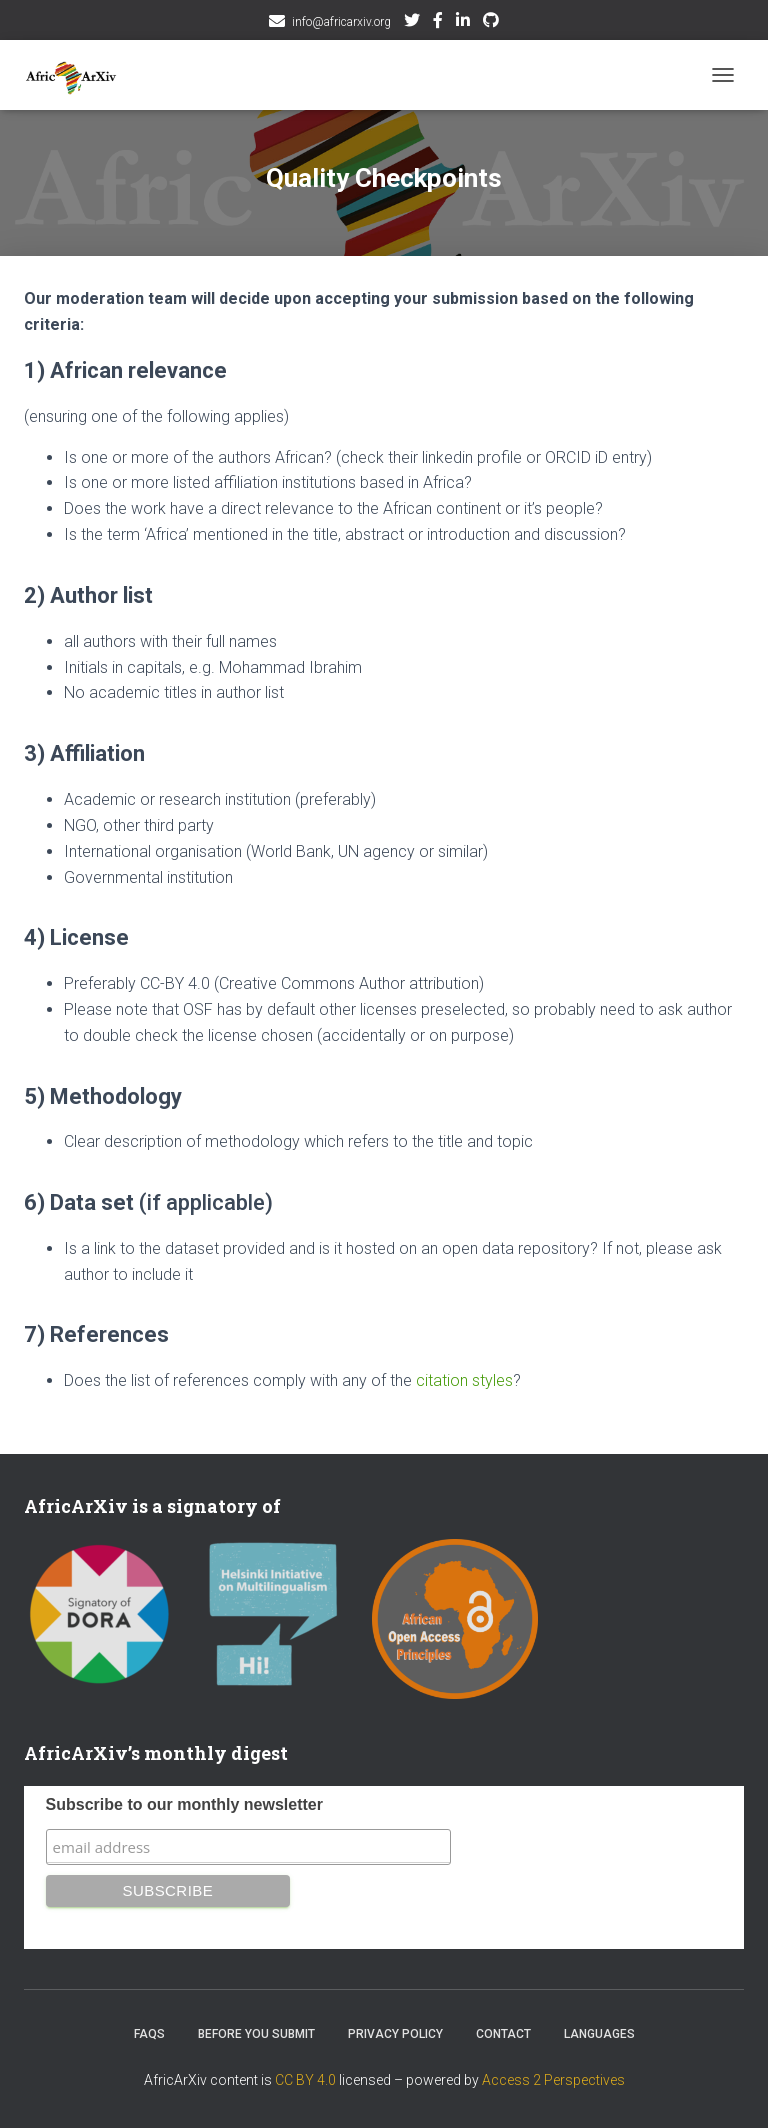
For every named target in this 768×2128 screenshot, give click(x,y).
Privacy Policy (395, 2034)
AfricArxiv (463, 23)
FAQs (149, 2034)
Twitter (412, 23)
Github (491, 23)
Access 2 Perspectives (553, 2080)
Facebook (438, 23)
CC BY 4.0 (305, 2080)
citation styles (464, 1380)
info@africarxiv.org (341, 22)
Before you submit (256, 2034)
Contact (503, 2034)
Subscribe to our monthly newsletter (184, 1804)
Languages (599, 2034)
